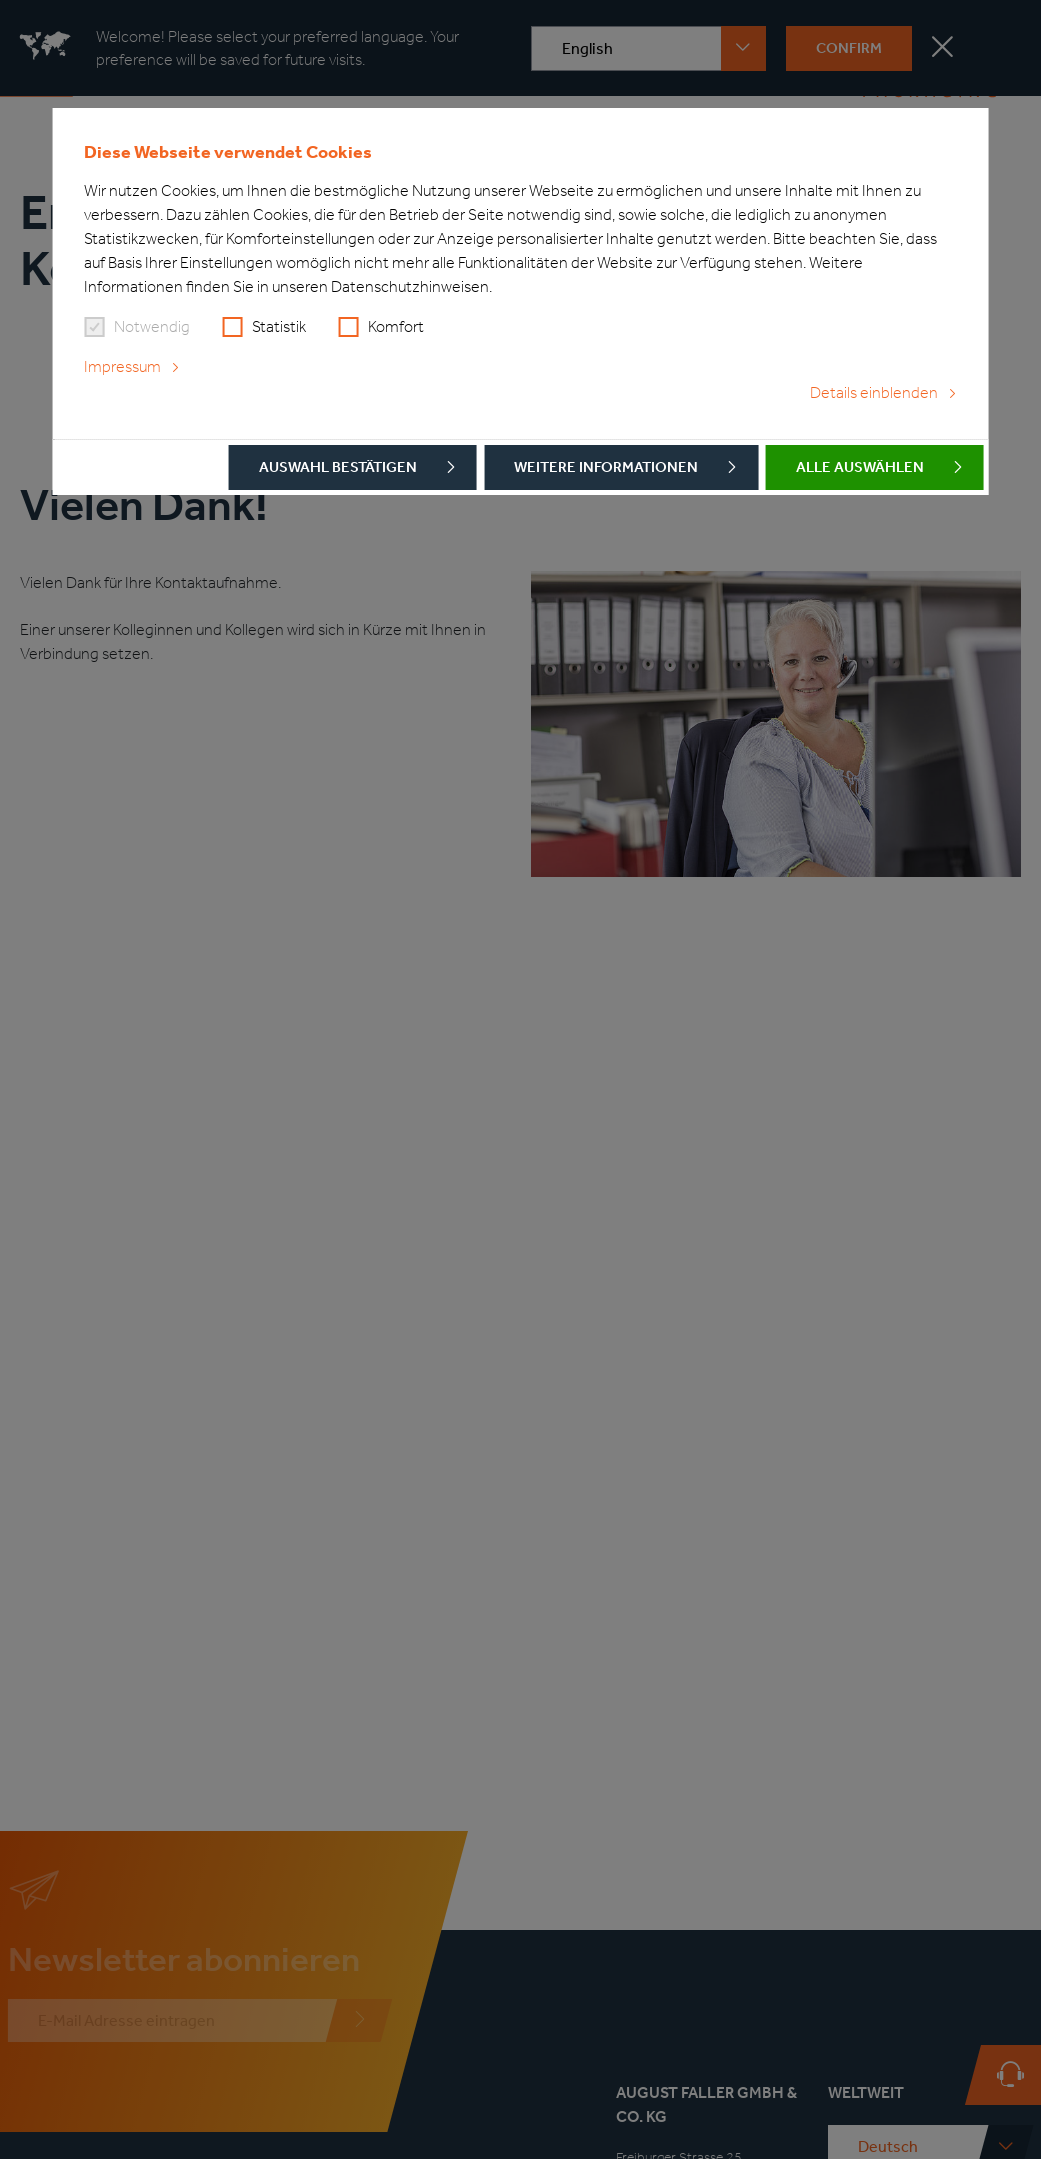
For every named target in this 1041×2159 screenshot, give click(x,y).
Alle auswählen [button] (860, 467)
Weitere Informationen (606, 467)
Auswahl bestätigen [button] (338, 467)
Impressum (122, 366)
